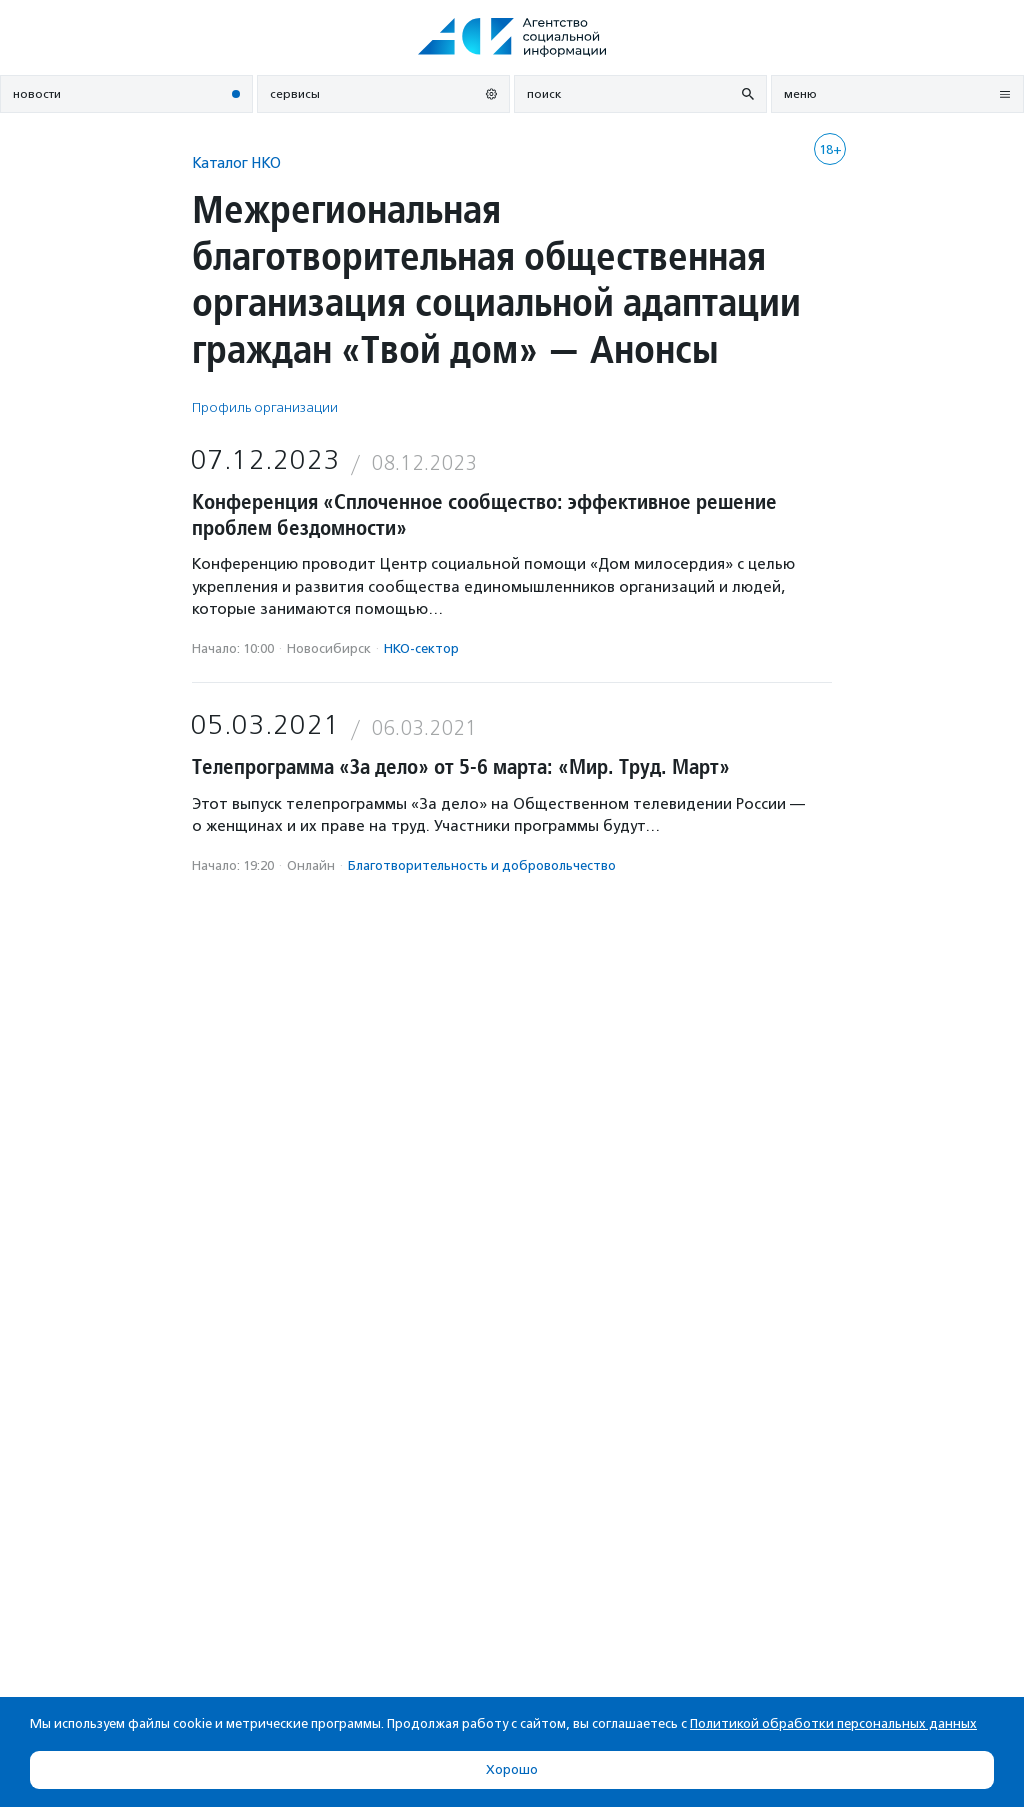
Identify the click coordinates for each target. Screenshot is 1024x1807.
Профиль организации (265, 407)
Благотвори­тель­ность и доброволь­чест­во (482, 865)
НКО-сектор (421, 648)
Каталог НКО (236, 162)
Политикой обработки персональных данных (833, 1723)
